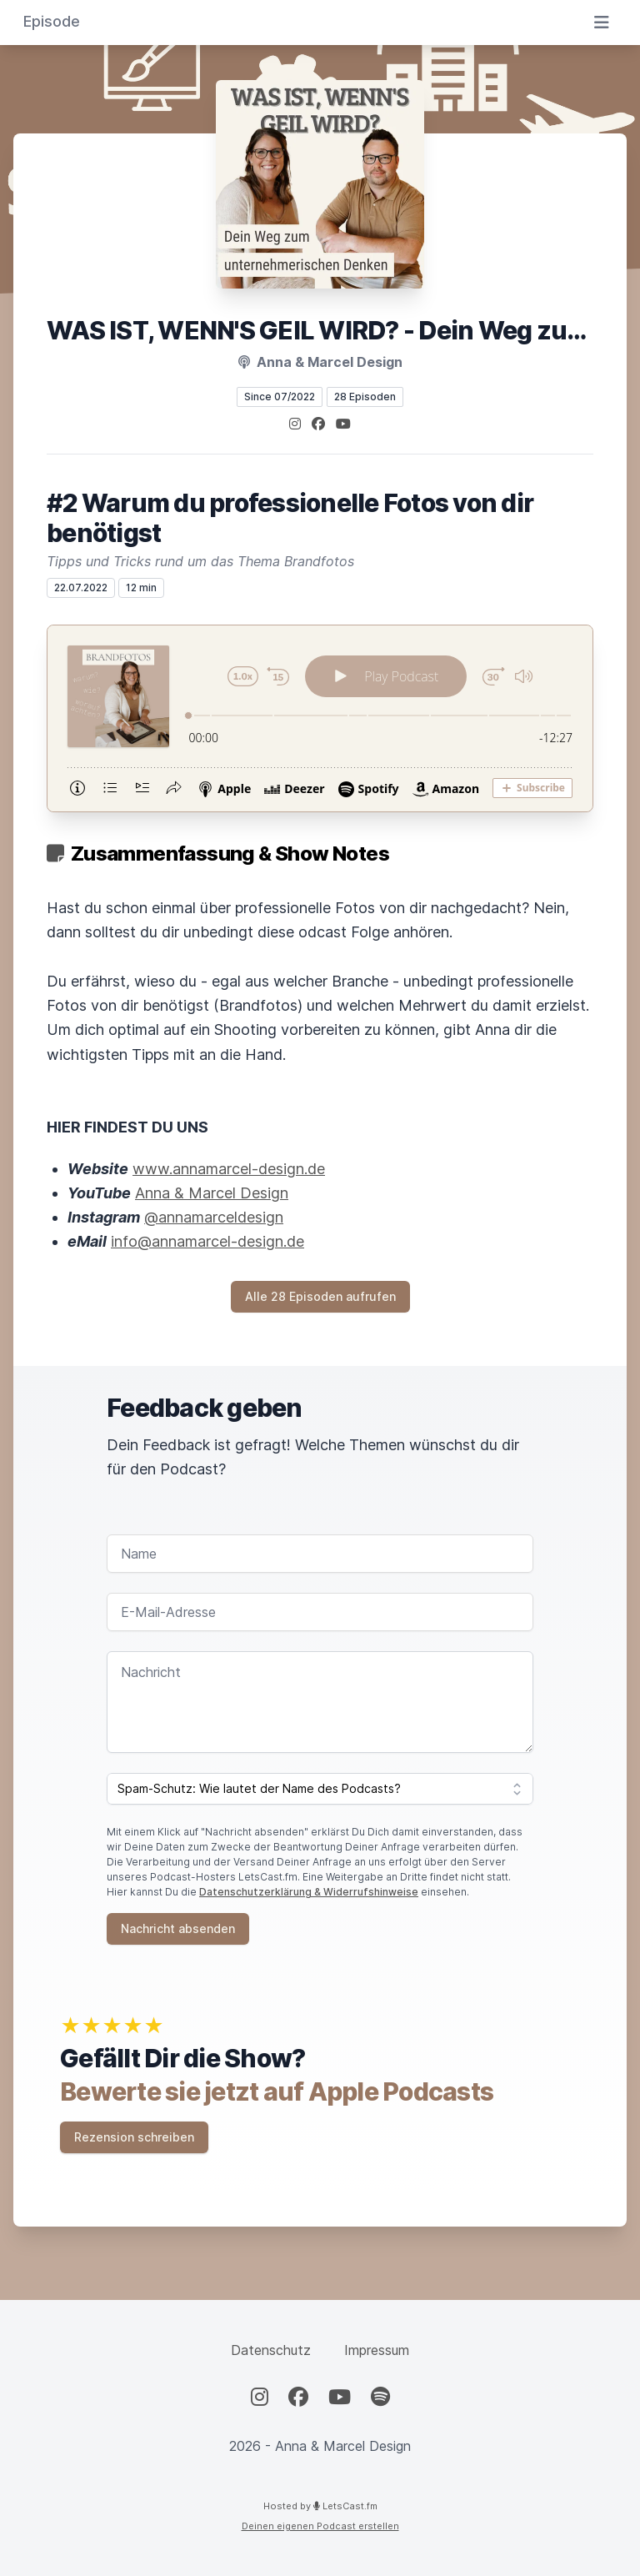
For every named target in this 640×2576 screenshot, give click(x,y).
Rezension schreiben (134, 2137)
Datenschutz (271, 2350)
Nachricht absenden (178, 1928)
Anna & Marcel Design (211, 1193)
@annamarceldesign (213, 1217)
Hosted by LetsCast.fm (320, 2506)
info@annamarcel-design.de (207, 1241)
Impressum (376, 2350)
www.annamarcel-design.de (228, 1169)
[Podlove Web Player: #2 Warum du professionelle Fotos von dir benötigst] (320, 718)
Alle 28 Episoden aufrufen (320, 1296)
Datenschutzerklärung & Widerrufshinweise (308, 1892)
